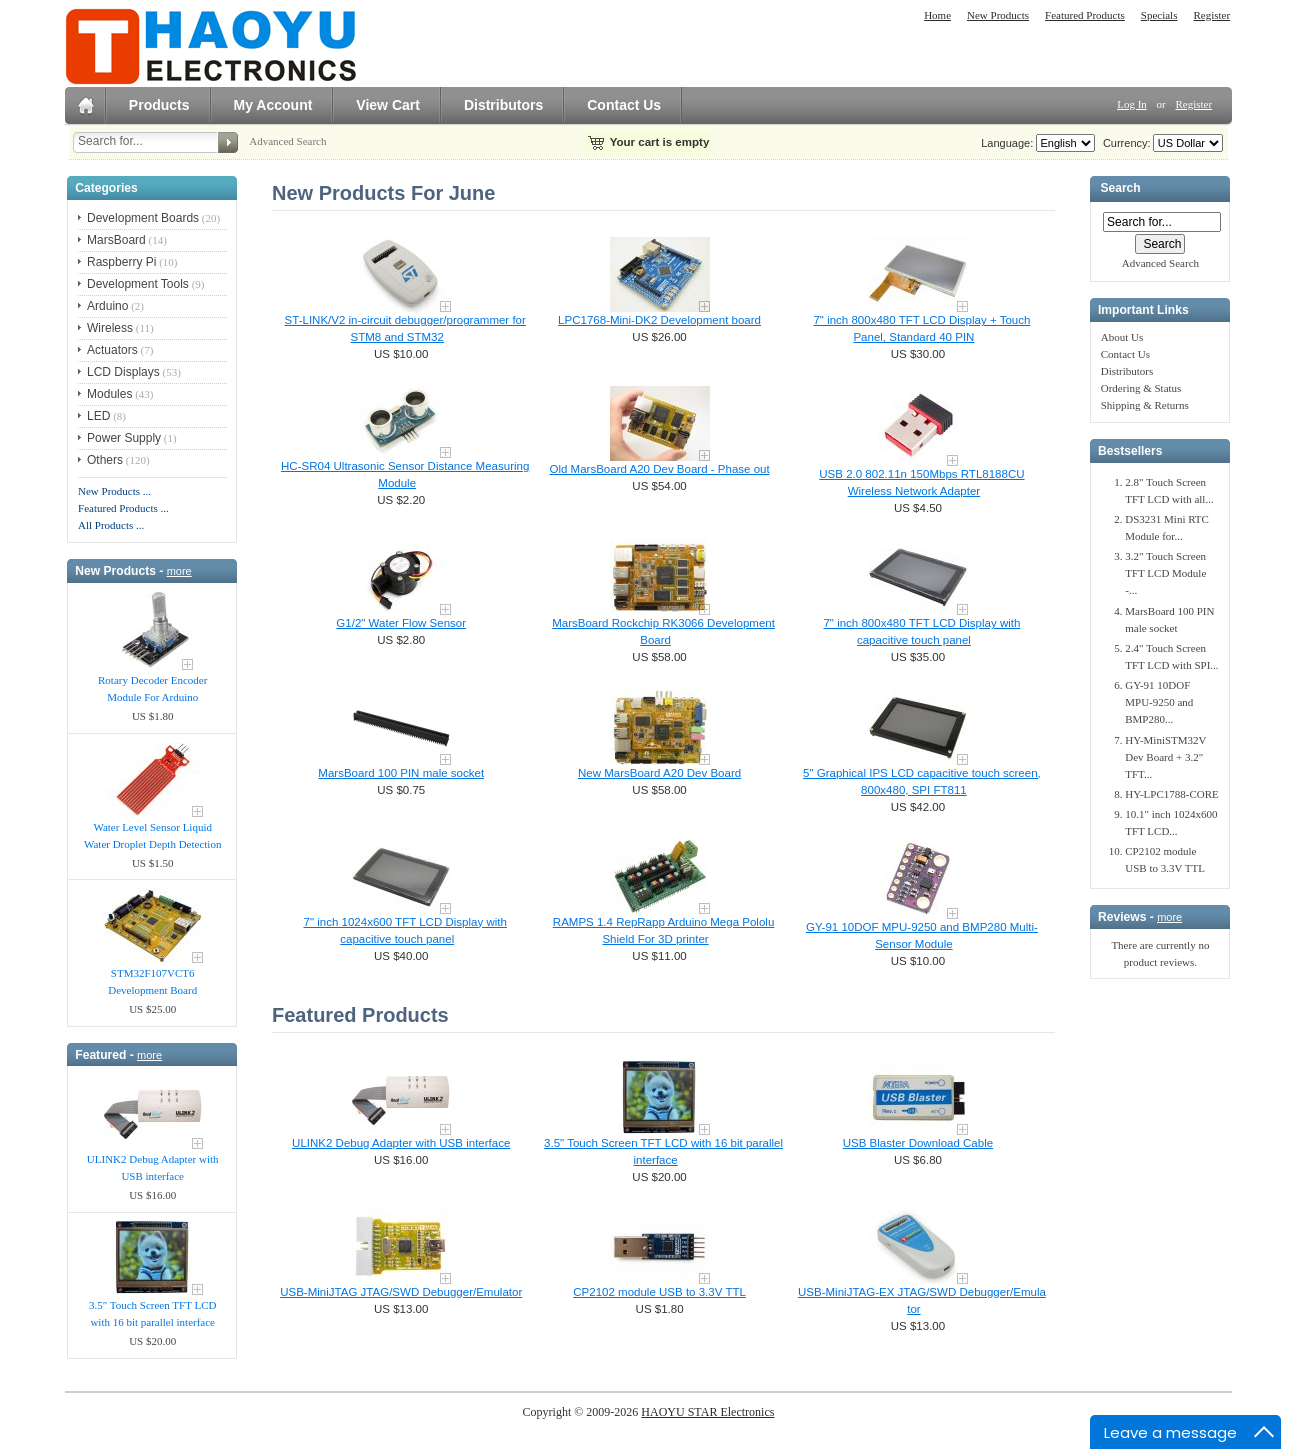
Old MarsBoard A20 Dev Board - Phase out (659, 469)
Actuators (112, 350)
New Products (998, 15)
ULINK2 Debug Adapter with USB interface (153, 1167)
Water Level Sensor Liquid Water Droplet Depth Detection (152, 835)
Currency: (1124, 143)
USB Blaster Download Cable (918, 1143)
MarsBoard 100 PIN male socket (401, 773)
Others (105, 460)
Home (937, 15)
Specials (1159, 15)
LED (98, 416)
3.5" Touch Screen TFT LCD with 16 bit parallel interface (152, 1313)
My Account (273, 105)
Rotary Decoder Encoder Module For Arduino (152, 688)
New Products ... (114, 491)
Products (159, 105)
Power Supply (124, 438)
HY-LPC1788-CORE (1172, 794)
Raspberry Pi (121, 262)
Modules (109, 394)
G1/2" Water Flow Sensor (401, 623)
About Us (1122, 337)
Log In (1132, 104)
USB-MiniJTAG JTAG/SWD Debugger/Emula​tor (401, 1292)
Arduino (107, 306)
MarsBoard (116, 240)
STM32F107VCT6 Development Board (152, 981)
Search (1120, 189)
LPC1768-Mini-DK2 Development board (659, 320)
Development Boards (143, 218)
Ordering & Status (1141, 388)
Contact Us (624, 105)
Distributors (503, 105)
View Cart (388, 105)
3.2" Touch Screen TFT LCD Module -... (1165, 573)
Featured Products (1085, 15)
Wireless (110, 328)
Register (1211, 15)
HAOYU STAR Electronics (707, 1412)
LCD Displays (123, 372)
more (179, 571)
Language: (1007, 143)
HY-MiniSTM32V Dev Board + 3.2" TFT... (1165, 757)
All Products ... (111, 525)
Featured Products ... (123, 508)
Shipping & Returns (1145, 405)
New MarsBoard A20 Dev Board (659, 773)
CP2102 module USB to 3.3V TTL (659, 1292)
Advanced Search (287, 141)
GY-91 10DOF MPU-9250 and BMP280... (1159, 702)
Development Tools (138, 284)
